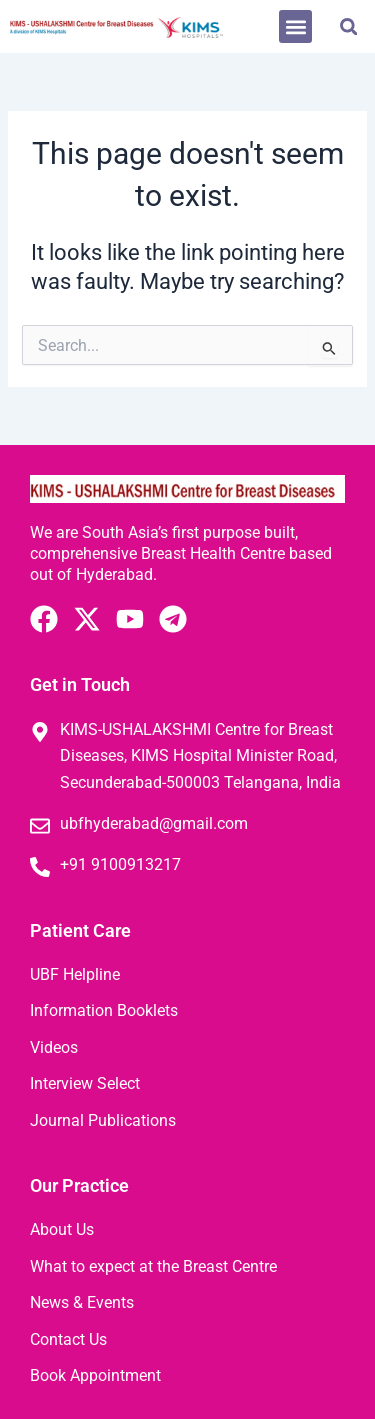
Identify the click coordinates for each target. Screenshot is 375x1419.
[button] (295, 26)
